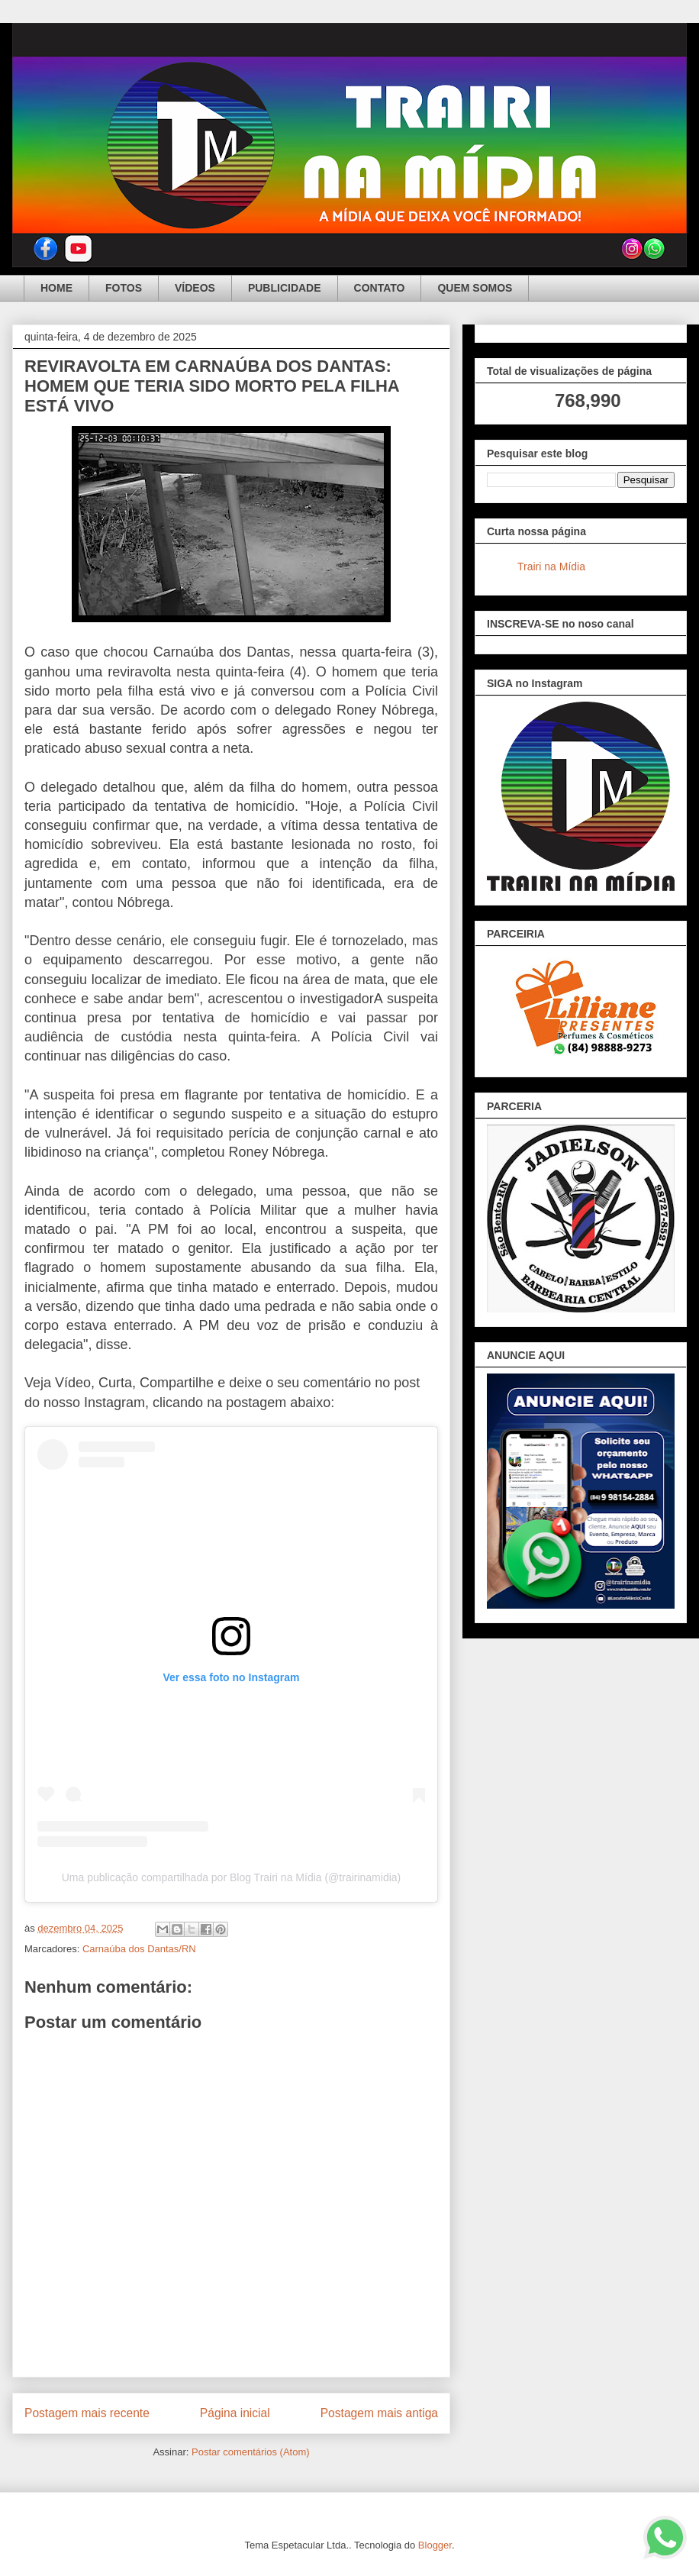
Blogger (435, 2545)
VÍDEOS (195, 288)
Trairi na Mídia (551, 566)
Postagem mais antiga (379, 2413)
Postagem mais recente (87, 2413)
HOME (56, 288)
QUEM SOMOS (474, 288)
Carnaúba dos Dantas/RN (139, 1949)
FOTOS (123, 288)
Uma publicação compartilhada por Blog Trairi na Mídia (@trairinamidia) (231, 1877)
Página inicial (235, 2413)
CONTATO (379, 288)
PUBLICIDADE (284, 288)
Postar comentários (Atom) (251, 2452)
